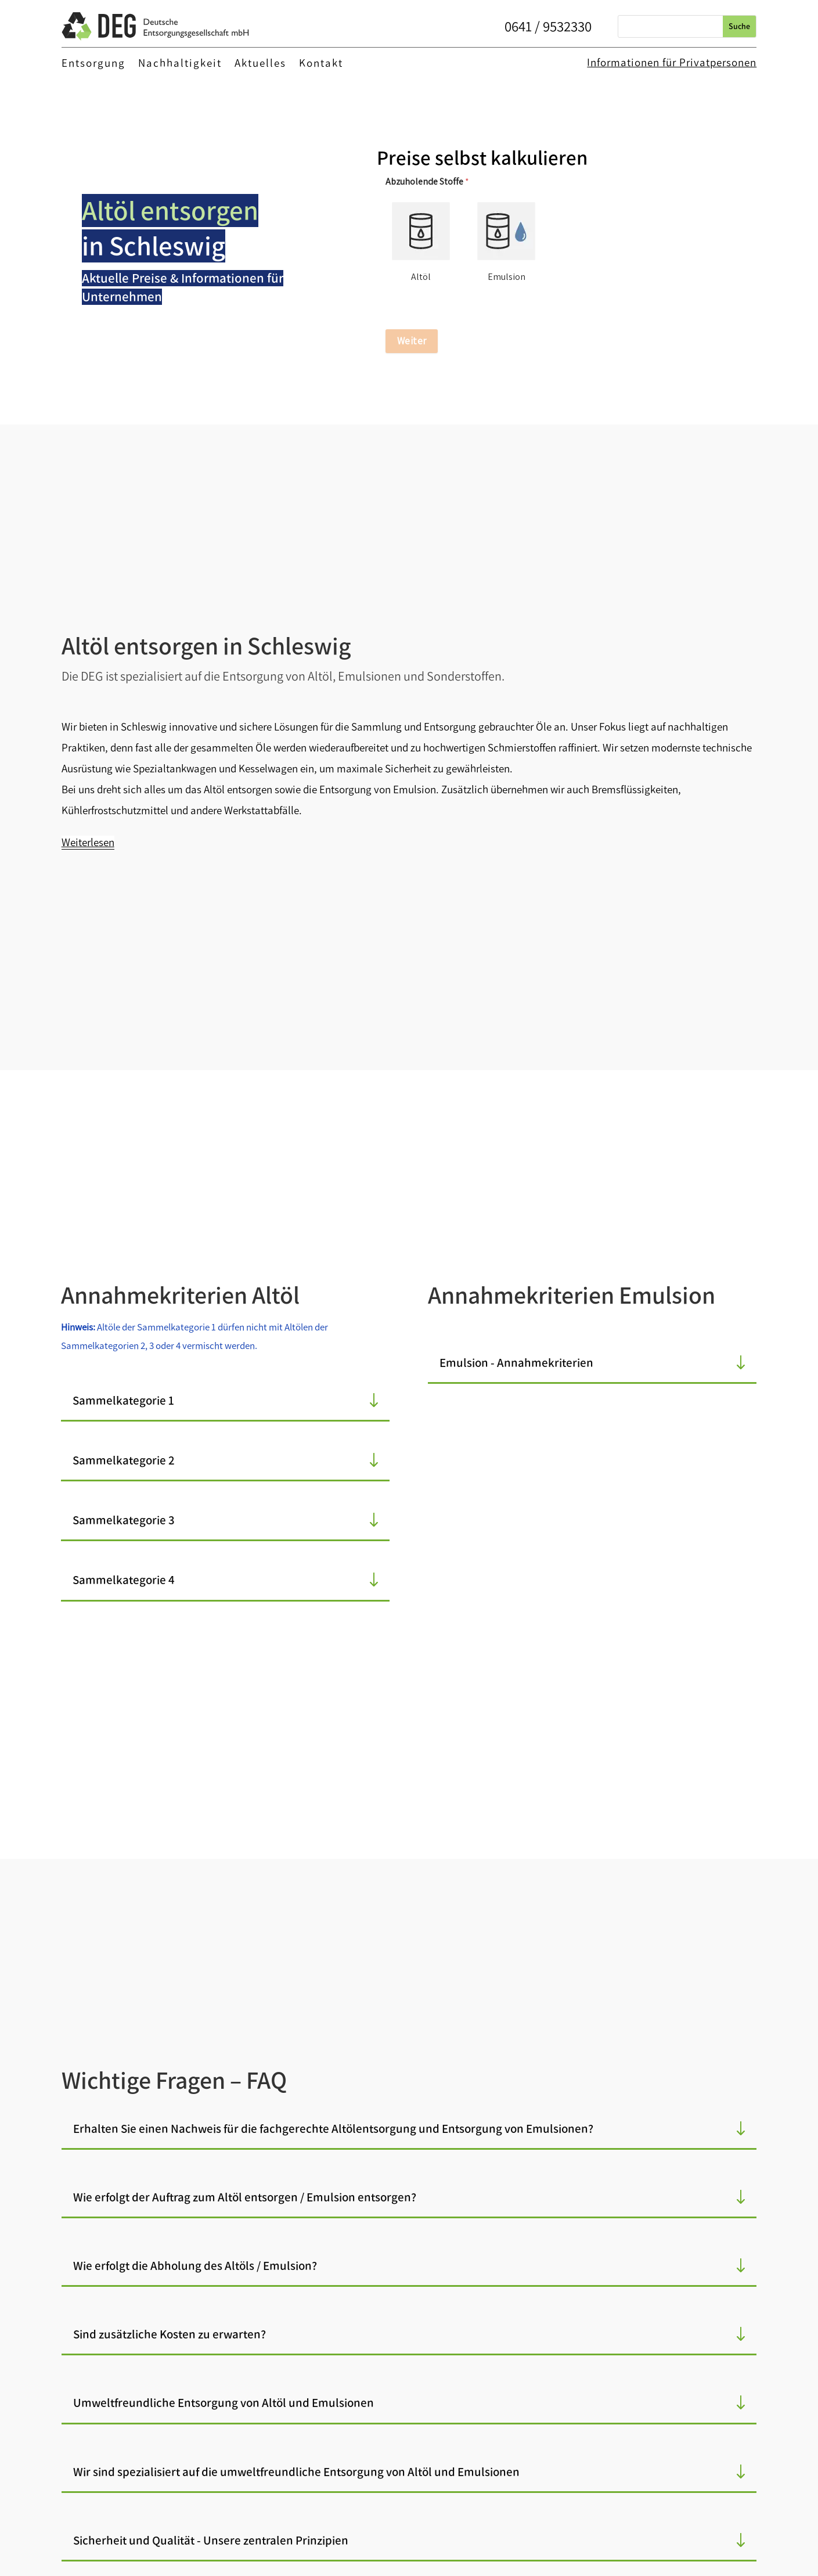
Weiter (412, 340)
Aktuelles (260, 64)
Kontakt (321, 64)
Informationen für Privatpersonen (671, 62)
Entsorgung (93, 64)
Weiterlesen (88, 842)
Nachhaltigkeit (180, 64)
